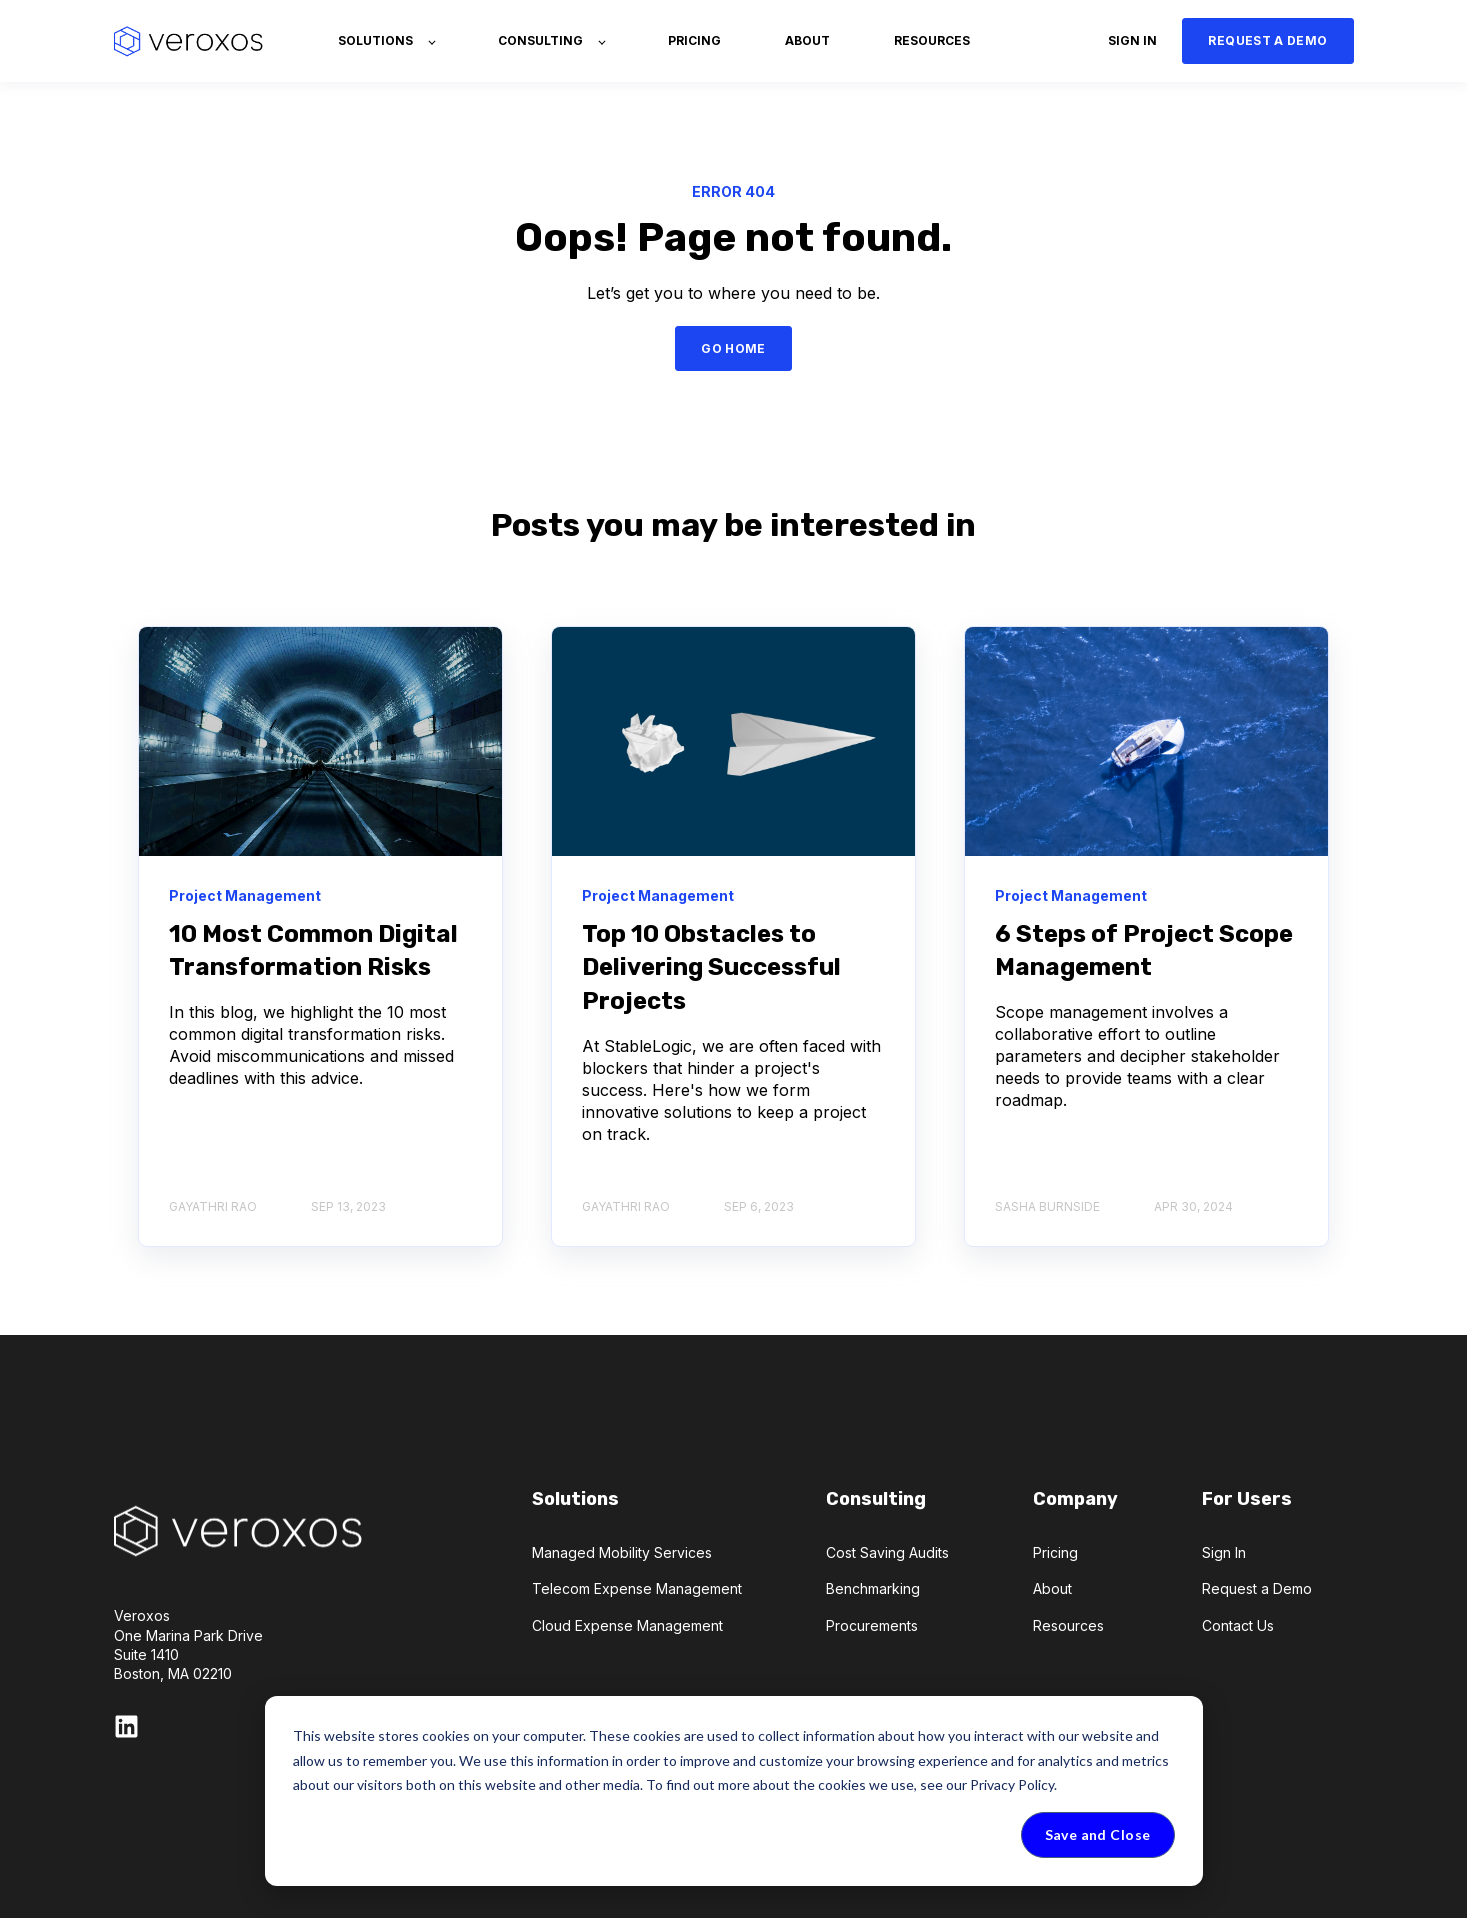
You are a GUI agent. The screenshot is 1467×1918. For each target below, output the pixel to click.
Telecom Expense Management (637, 1588)
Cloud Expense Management (627, 1625)
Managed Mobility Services (622, 1552)
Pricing (1055, 1552)
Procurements (872, 1625)
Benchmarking (873, 1588)
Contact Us (1238, 1625)
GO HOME (733, 348)
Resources (1068, 1625)
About (1052, 1588)
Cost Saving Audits (887, 1552)
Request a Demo (1257, 1588)
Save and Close (1098, 1834)
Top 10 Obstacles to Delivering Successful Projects (711, 967)
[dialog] (734, 1791)
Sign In (1224, 1552)
